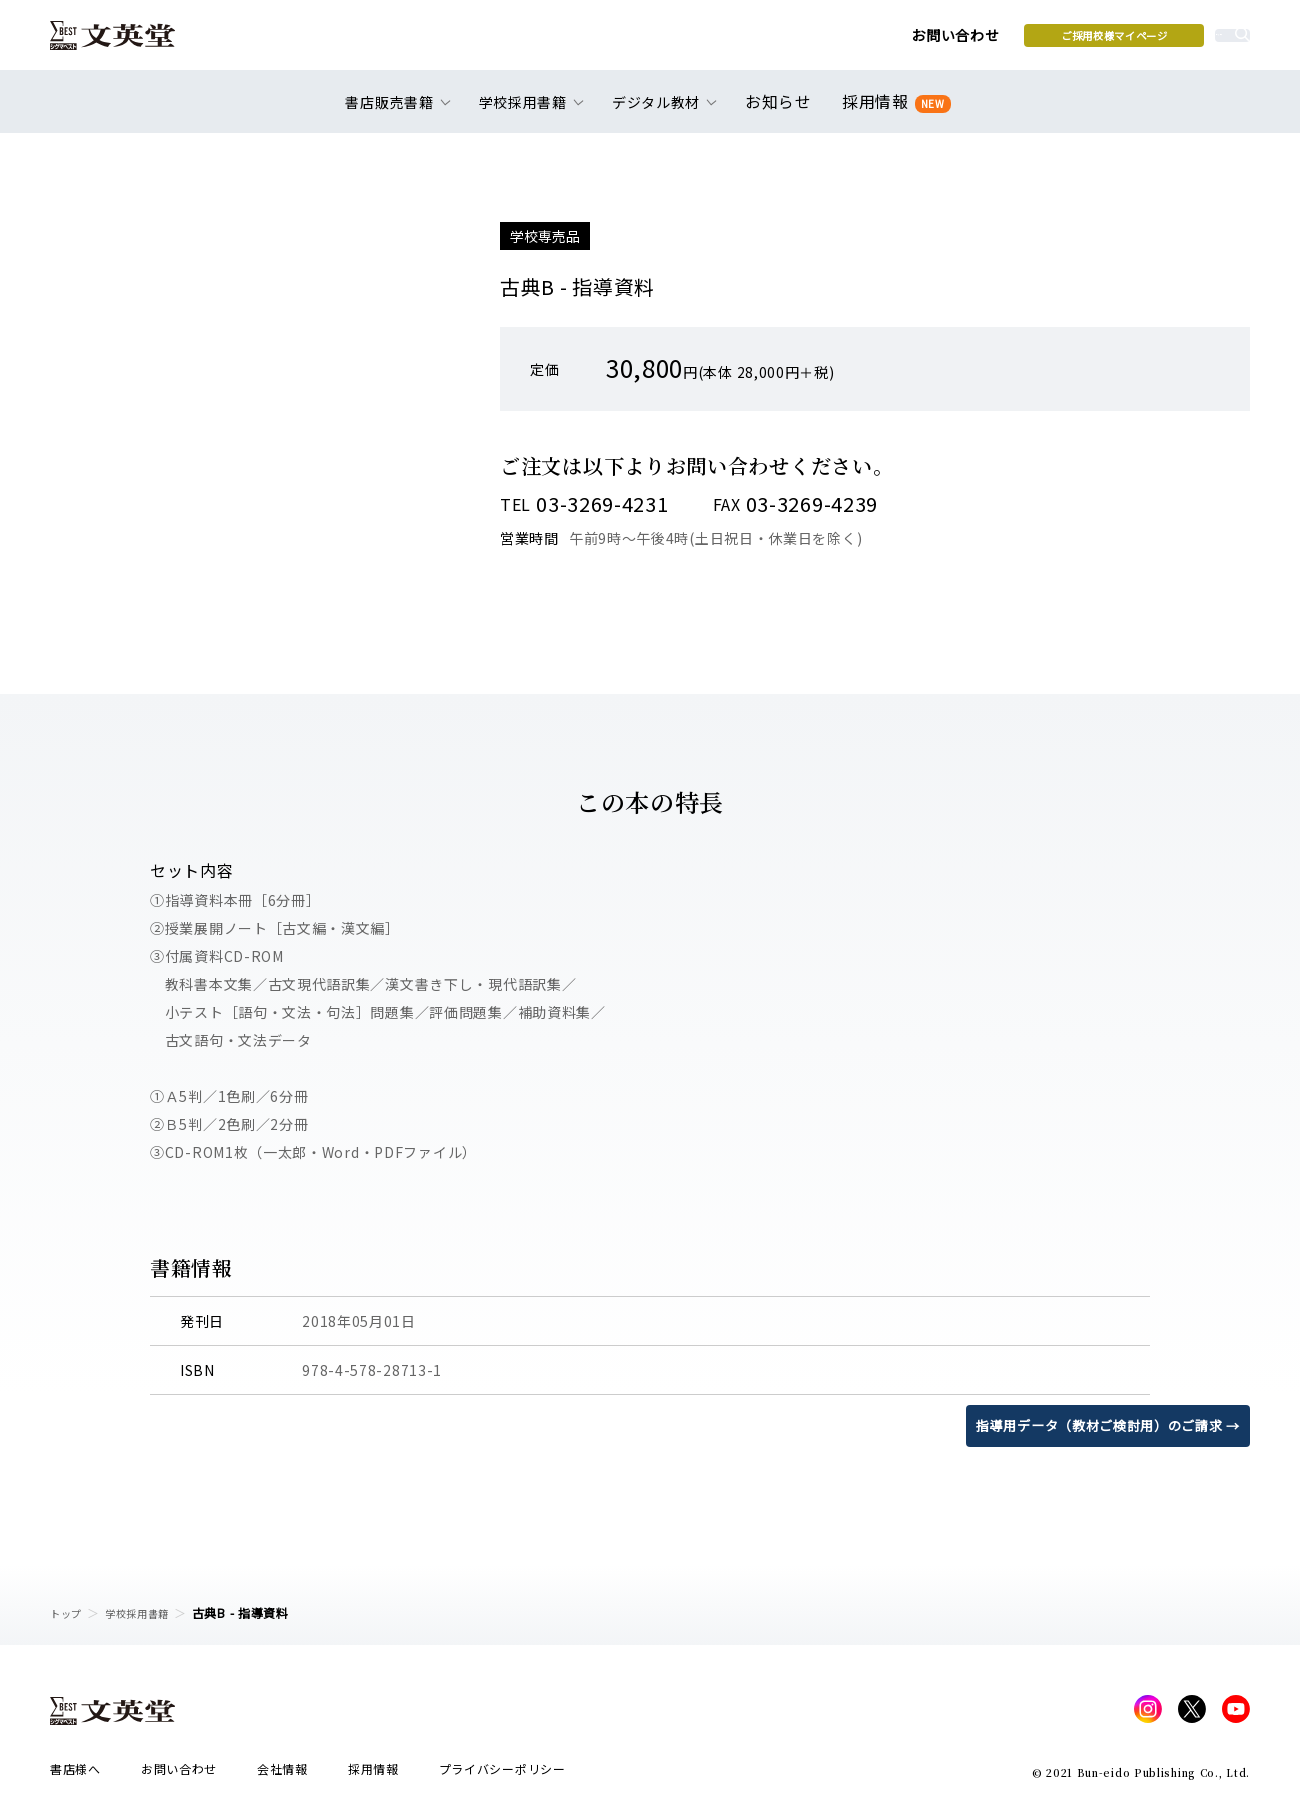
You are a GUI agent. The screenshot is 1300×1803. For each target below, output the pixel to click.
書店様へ (75, 1774)
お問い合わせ (801, 42)
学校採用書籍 (149, 1612)
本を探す (1160, 41)
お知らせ (782, 112)
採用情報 (892, 112)
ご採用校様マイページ (960, 41)
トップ (69, 1612)
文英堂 (128, 42)
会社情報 (282, 1774)
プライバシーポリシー (502, 1774)
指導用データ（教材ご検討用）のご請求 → (1098, 1425)
